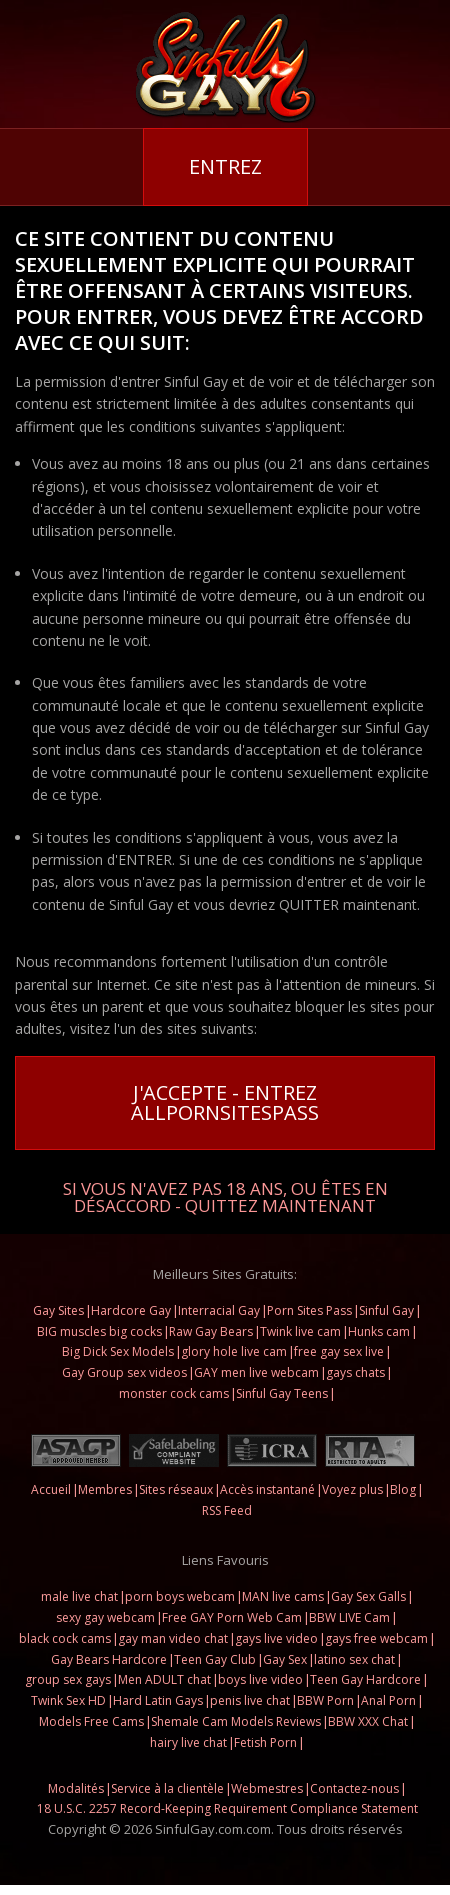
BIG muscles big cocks (99, 1331)
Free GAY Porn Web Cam (232, 1617)
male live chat (79, 1596)
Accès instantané (267, 1489)
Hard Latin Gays (158, 1700)
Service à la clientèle (167, 1788)
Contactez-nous (354, 1788)
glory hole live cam (234, 1351)
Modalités (76, 1788)
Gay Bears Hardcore (109, 1659)
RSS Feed (227, 1510)
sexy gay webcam (105, 1617)
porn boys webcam (180, 1596)
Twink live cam (300, 1331)
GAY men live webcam (256, 1372)
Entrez (225, 166)
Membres (105, 1489)
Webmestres (267, 1788)
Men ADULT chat (164, 1679)
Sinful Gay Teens (282, 1393)
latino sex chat (354, 1659)
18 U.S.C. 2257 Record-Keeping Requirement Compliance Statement (227, 1808)
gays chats (355, 1372)
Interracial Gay (219, 1310)
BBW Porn (325, 1700)
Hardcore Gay (131, 1310)
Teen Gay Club (215, 1659)
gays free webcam (376, 1638)
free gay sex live (339, 1351)
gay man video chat (173, 1638)
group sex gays (68, 1679)
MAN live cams (283, 1596)
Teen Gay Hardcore (365, 1679)
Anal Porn (388, 1700)
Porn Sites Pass (309, 1310)
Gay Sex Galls (368, 1596)
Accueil (51, 1489)
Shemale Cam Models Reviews (236, 1721)
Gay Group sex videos (124, 1372)
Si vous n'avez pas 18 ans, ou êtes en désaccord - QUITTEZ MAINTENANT (225, 1195)
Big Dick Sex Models (118, 1351)
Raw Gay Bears (211, 1331)
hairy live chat (188, 1742)
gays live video (276, 1638)
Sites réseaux (176, 1489)
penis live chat (250, 1700)
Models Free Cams (91, 1721)
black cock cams (65, 1638)
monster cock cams (174, 1393)
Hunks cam (379, 1331)
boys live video (260, 1679)
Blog (403, 1489)
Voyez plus (352, 1489)
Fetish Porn (265, 1742)
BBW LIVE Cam (349, 1617)
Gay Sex (285, 1659)
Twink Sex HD (68, 1700)
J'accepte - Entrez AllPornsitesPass (225, 1102)
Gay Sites (58, 1310)
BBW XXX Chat (368, 1721)
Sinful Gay (386, 1310)
